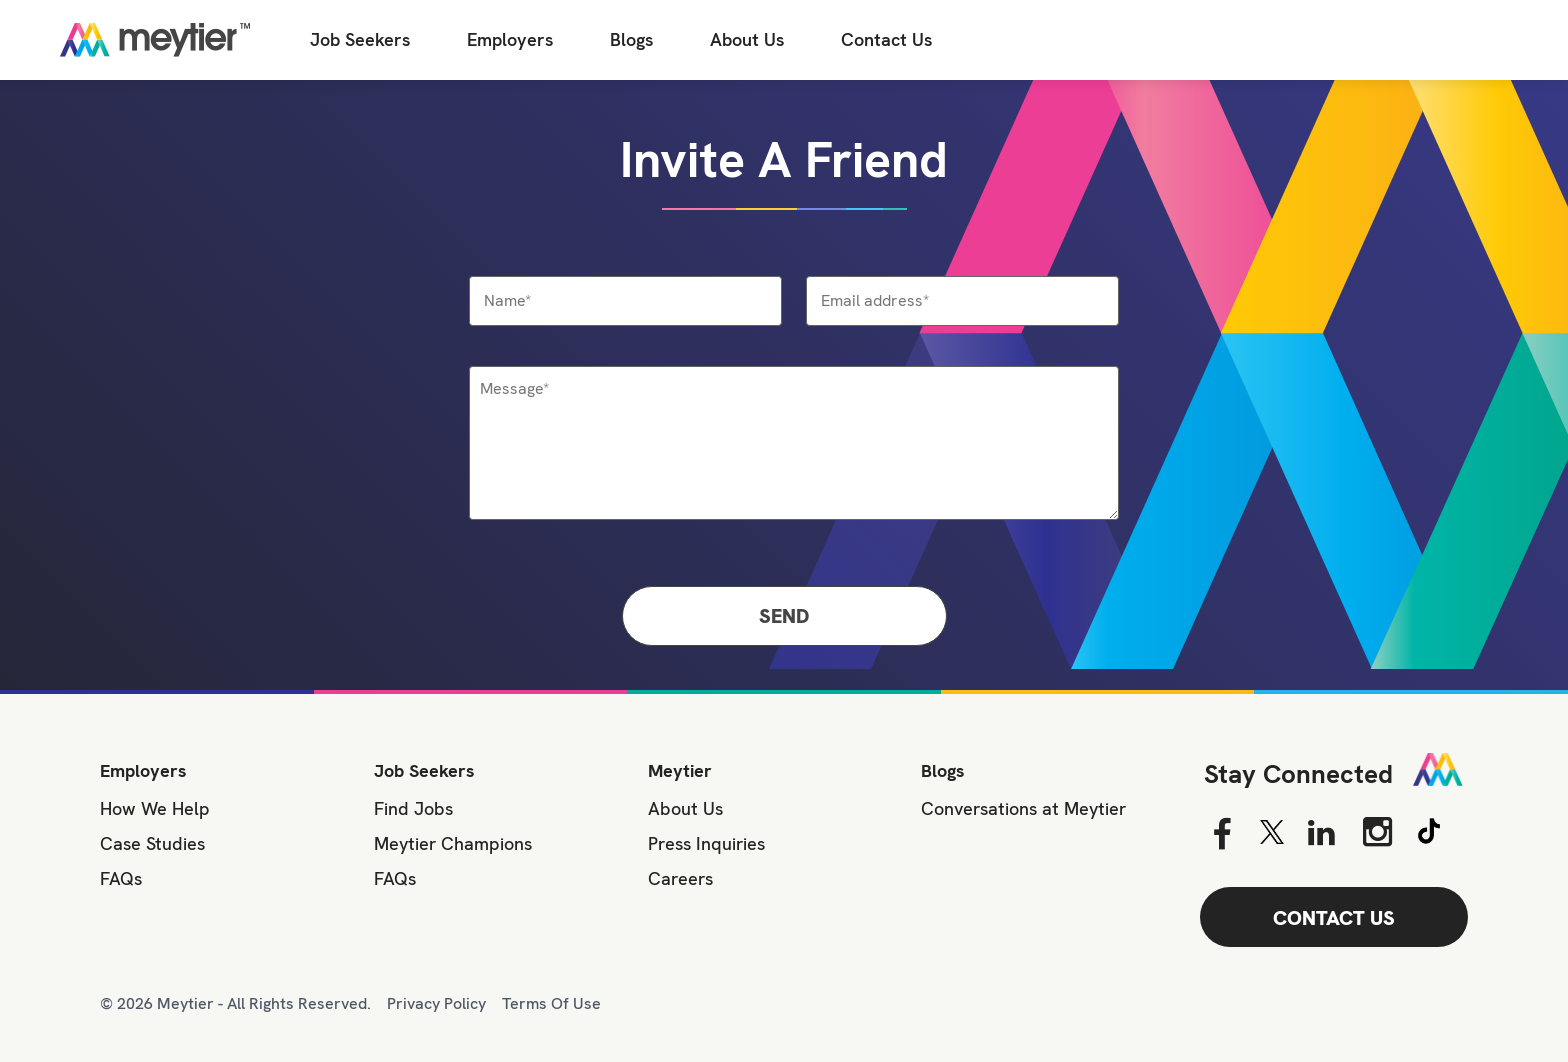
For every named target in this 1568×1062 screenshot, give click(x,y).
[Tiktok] (1429, 827)
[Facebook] (1221, 834)
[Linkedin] (1321, 834)
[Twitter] (1271, 832)
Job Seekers (424, 770)
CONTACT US (1334, 918)
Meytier (680, 770)
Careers (680, 878)
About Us (747, 40)
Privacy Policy (436, 1003)
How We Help (155, 808)
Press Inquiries (706, 843)
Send (784, 616)
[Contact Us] (886, 40)
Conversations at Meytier (1023, 808)
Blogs (943, 770)
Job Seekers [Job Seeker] (360, 40)
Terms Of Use (551, 1003)
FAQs (121, 878)
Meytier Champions (453, 843)
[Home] (155, 40)
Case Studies (152, 843)
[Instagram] (1377, 831)
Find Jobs (413, 808)
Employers (510, 40)
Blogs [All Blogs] (631, 40)
